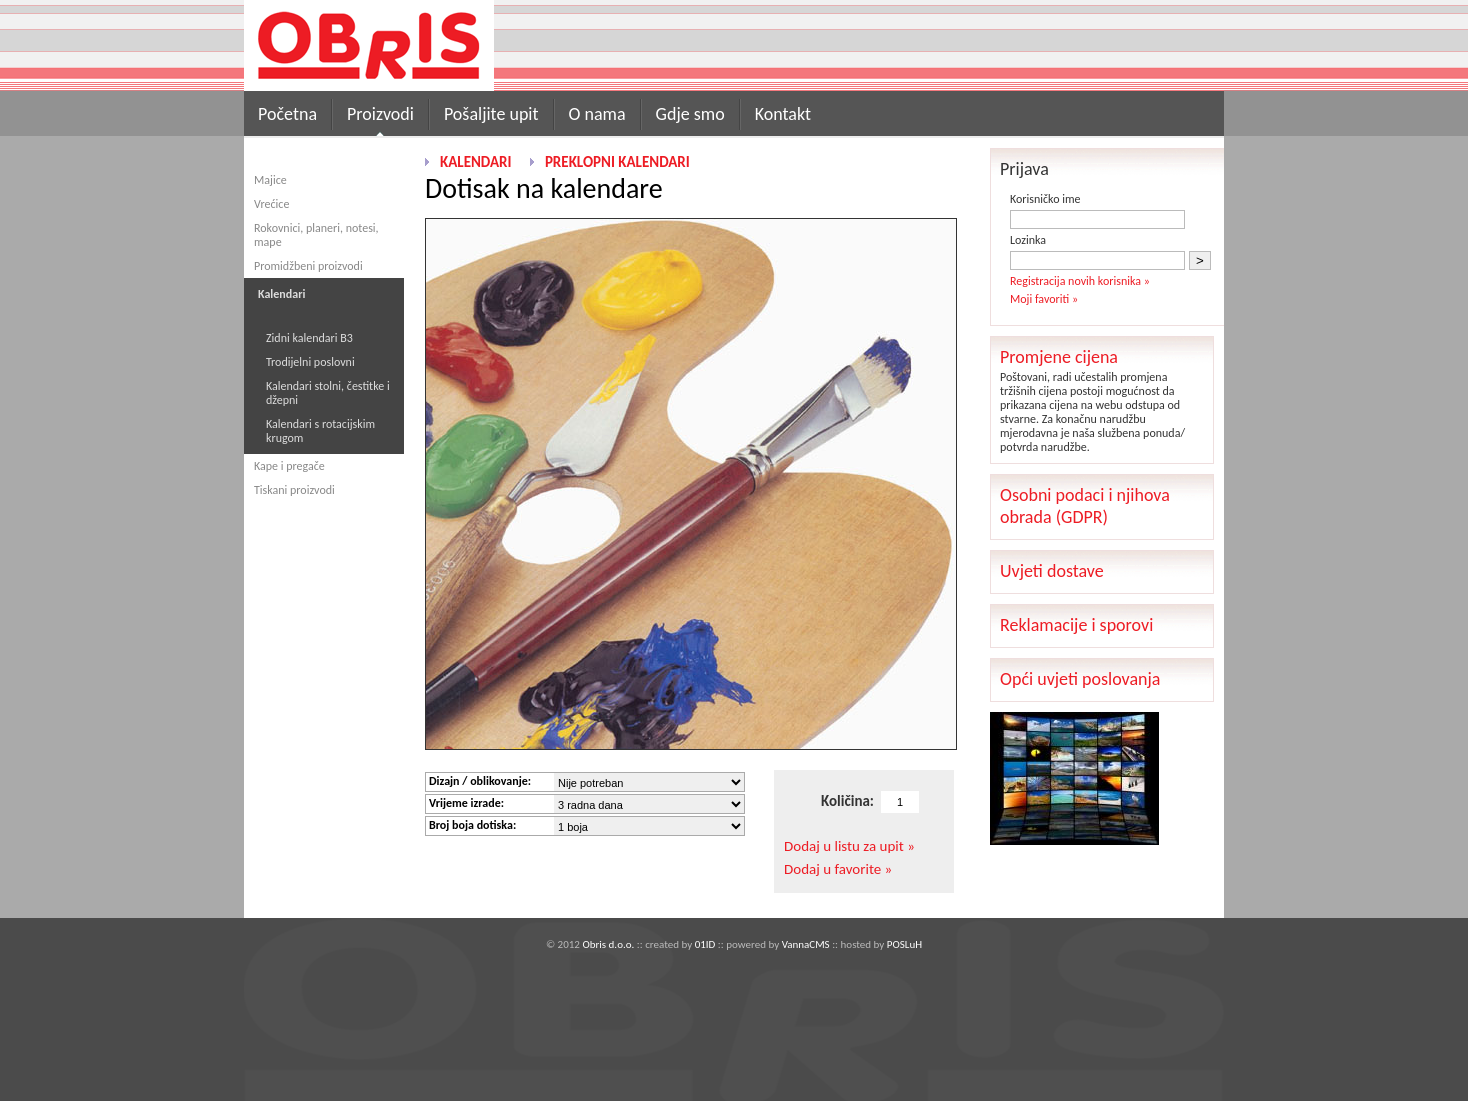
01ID (705, 944)
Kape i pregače (289, 466)
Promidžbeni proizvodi (308, 266)
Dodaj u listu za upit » (849, 846)
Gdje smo (690, 114)
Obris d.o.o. (608, 944)
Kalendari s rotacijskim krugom (320, 431)
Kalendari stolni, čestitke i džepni (328, 393)
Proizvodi (380, 114)
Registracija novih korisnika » (1080, 281)
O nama (597, 114)
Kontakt (783, 114)
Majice (270, 180)
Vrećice (271, 204)
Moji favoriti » (1044, 299)
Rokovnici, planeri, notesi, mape (316, 235)
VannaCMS (806, 944)
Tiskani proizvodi (294, 490)
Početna (287, 114)
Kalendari (475, 162)
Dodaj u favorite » (838, 869)
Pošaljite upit (491, 114)
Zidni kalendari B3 (309, 338)
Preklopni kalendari (617, 162)
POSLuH (904, 944)
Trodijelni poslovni (310, 362)
